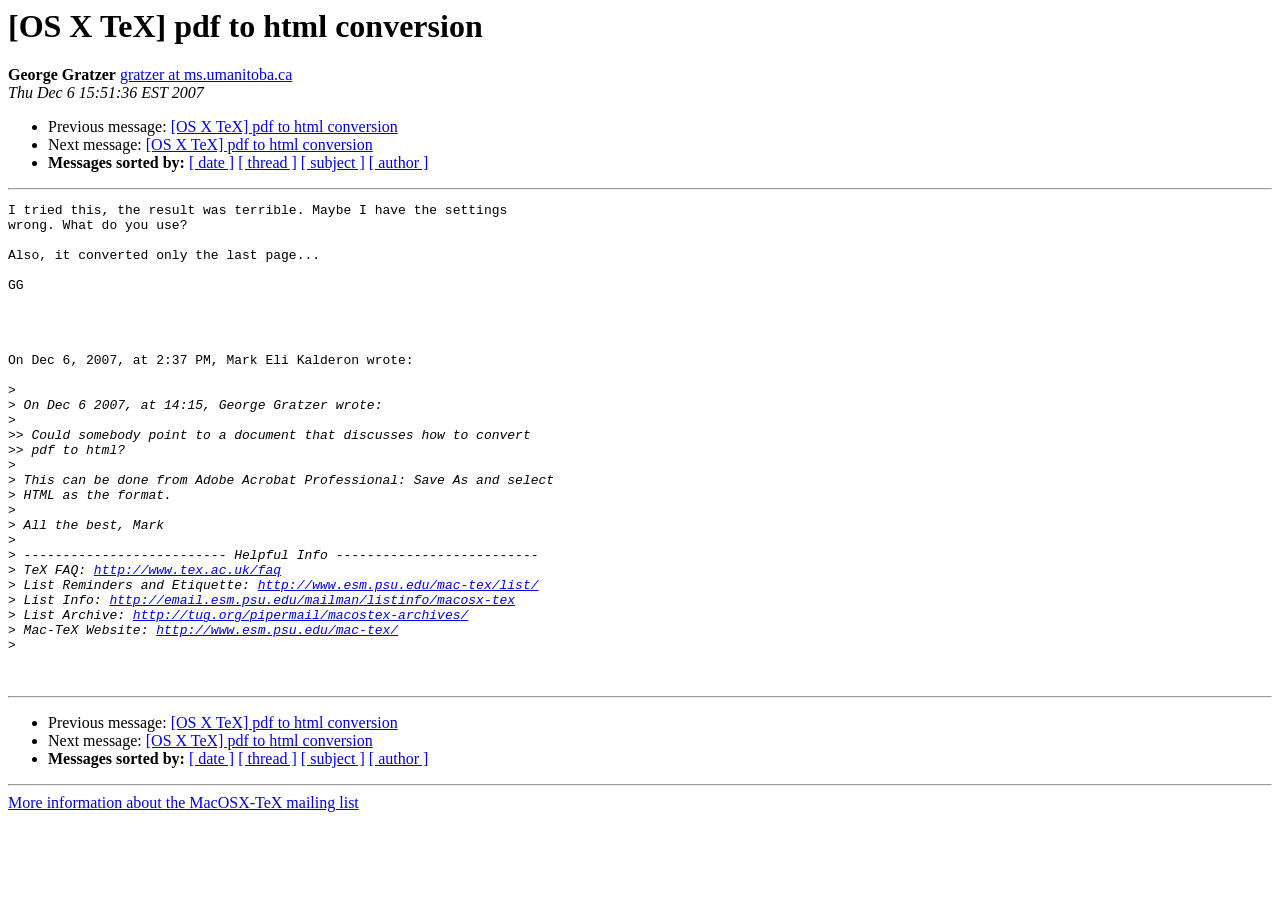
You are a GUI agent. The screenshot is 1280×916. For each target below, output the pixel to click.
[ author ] (399, 162)
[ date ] (211, 162)
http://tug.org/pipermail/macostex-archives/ (300, 698)
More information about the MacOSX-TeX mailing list (183, 898)
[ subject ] (333, 162)
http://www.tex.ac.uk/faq (187, 644)
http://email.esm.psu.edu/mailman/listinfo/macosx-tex (312, 680)
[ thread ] (267, 162)
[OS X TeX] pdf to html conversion (284, 126)
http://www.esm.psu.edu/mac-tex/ (277, 716)
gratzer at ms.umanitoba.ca (206, 74)
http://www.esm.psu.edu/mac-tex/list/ (398, 662)
